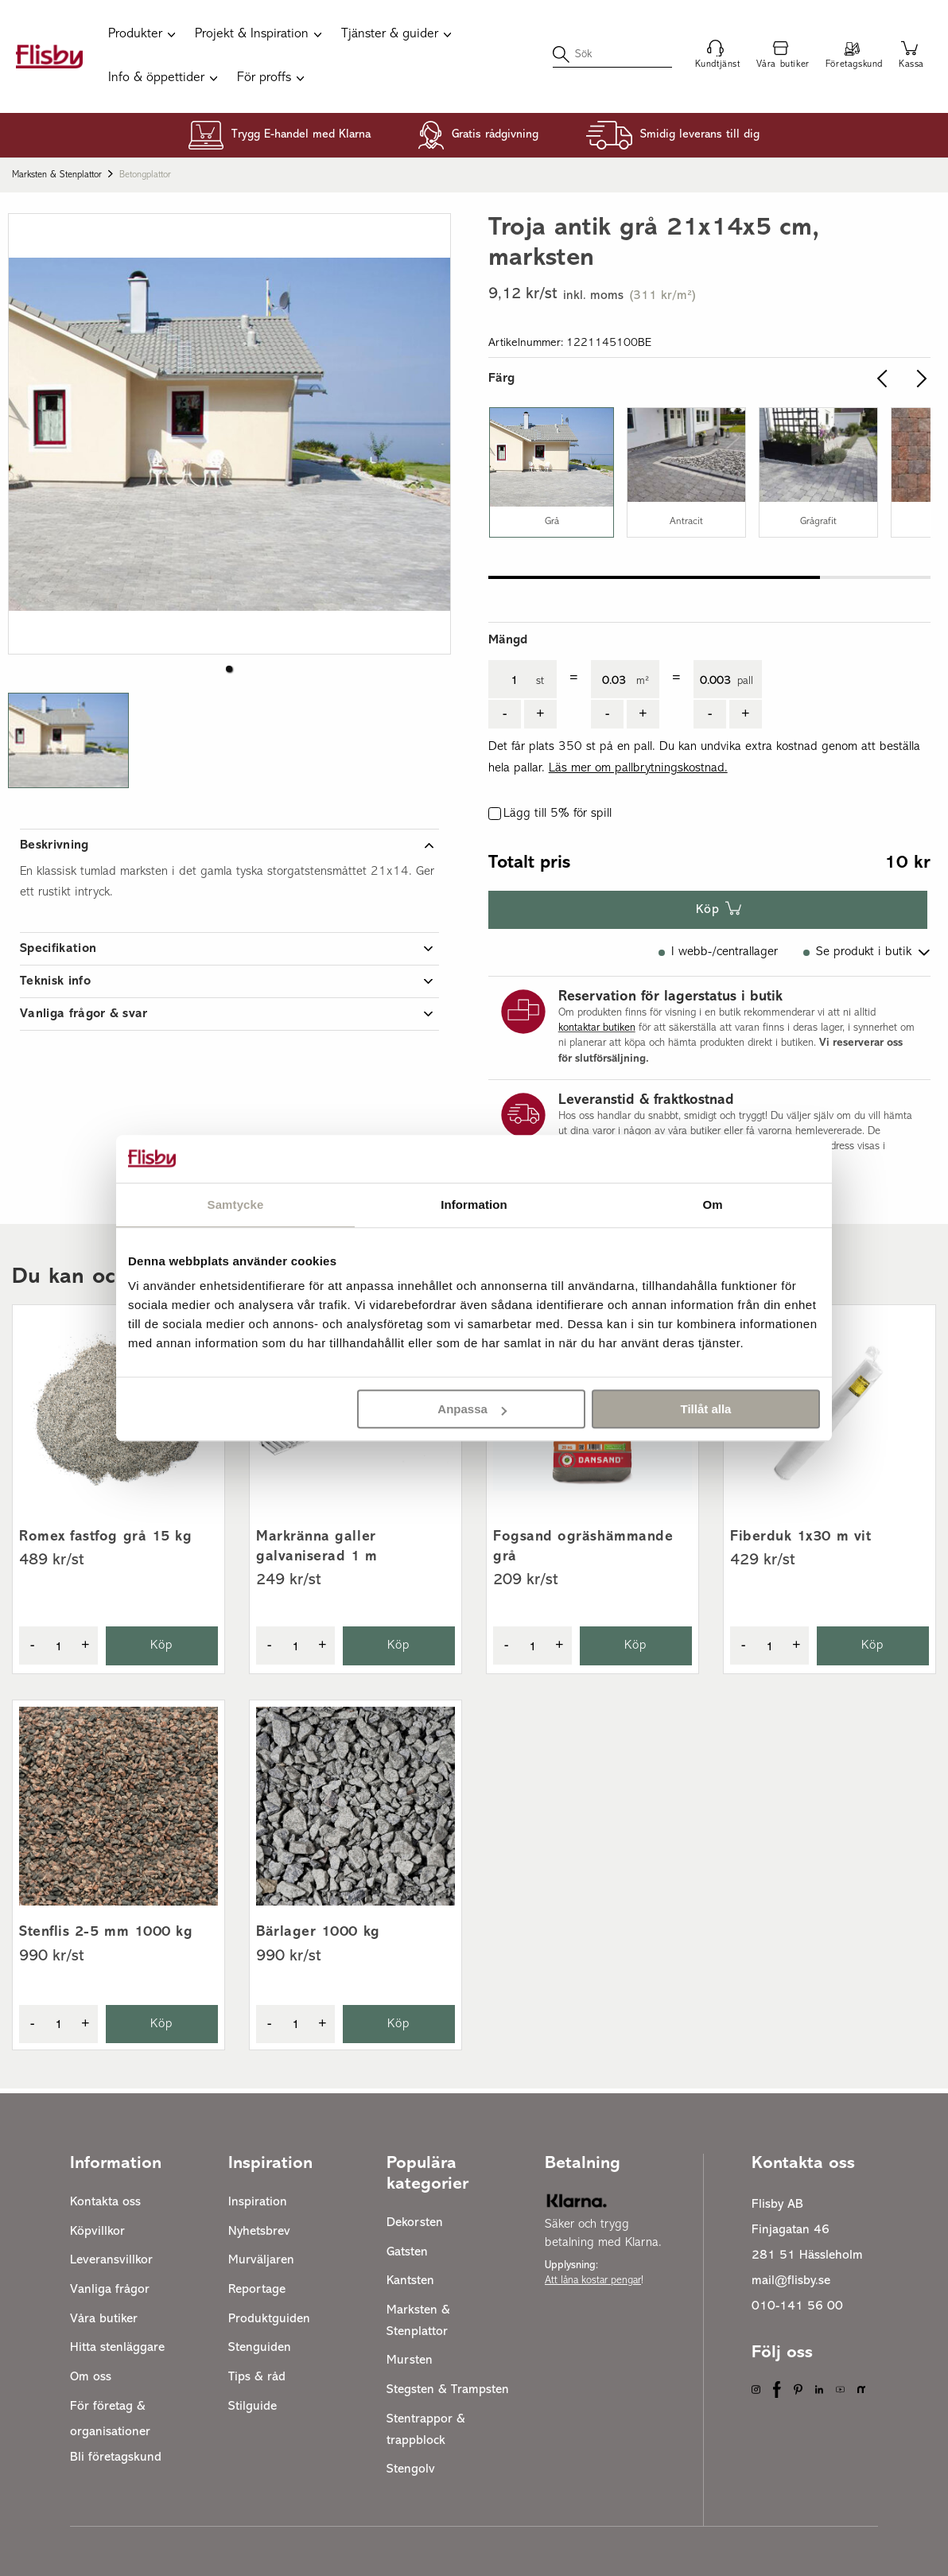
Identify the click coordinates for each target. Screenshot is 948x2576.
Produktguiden (269, 2319)
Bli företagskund (115, 2457)
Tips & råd (257, 2377)
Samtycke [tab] (236, 1204)
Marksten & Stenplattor (57, 175)
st (540, 681)
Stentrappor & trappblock (426, 2430)
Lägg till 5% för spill (557, 813)
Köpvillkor (97, 2231)
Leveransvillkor (111, 2260)
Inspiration (257, 2202)
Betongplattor (145, 175)
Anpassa (472, 1409)
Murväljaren (261, 2260)
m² (642, 681)
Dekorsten (415, 2223)
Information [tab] (474, 1204)
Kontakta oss (105, 2202)
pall (745, 681)
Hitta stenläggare (117, 2347)
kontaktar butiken (596, 1028)
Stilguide (252, 2406)
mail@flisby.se (791, 2281)
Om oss (90, 2377)
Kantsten (410, 2281)
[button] (229, 669)
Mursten (410, 2360)
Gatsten (407, 2252)
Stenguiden (259, 2347)
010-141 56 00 (797, 2306)
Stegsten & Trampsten (448, 2390)
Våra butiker (104, 2319)
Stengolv (411, 2469)
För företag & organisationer (110, 2419)
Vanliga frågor (110, 2289)
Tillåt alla (705, 1409)
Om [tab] (712, 1204)
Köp (708, 909)
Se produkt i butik (863, 952)
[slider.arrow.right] (918, 379)
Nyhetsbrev (259, 2231)
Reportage (257, 2289)
